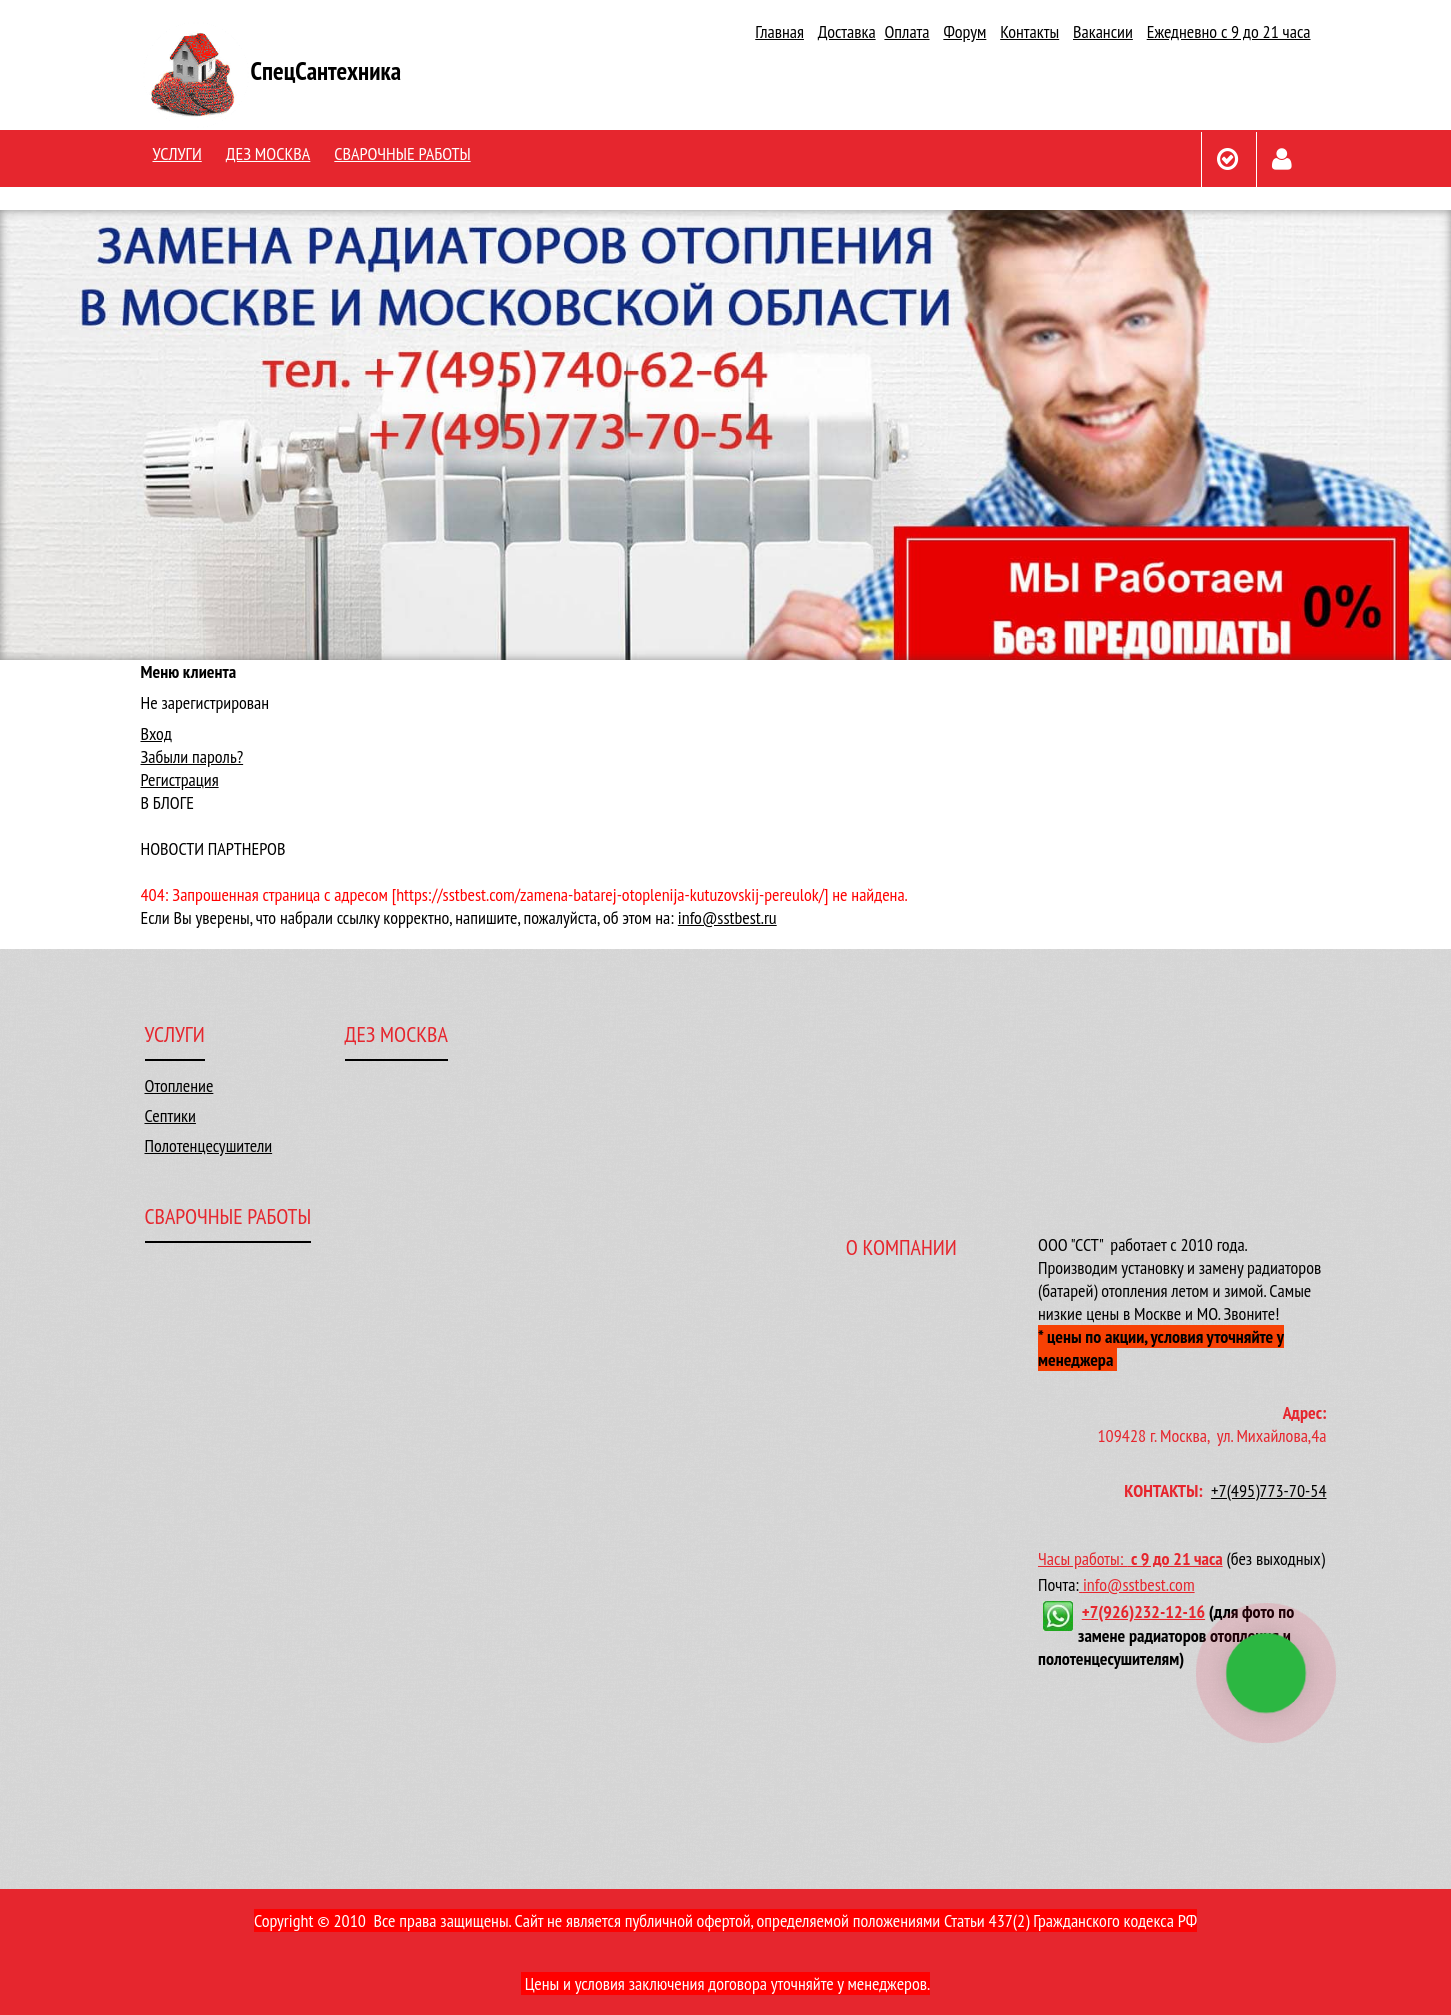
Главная (779, 31)
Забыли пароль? (192, 756)
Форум (964, 31)
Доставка (847, 31)
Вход (156, 733)
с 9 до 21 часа (1177, 1558)
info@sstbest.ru (727, 917)
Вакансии (1103, 31)
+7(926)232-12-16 (1143, 1611)
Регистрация (180, 779)
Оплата (906, 31)
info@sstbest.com (1139, 1584)
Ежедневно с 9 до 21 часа (1229, 31)
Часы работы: (1084, 1558)
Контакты (1029, 31)
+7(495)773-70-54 (1268, 1490)
